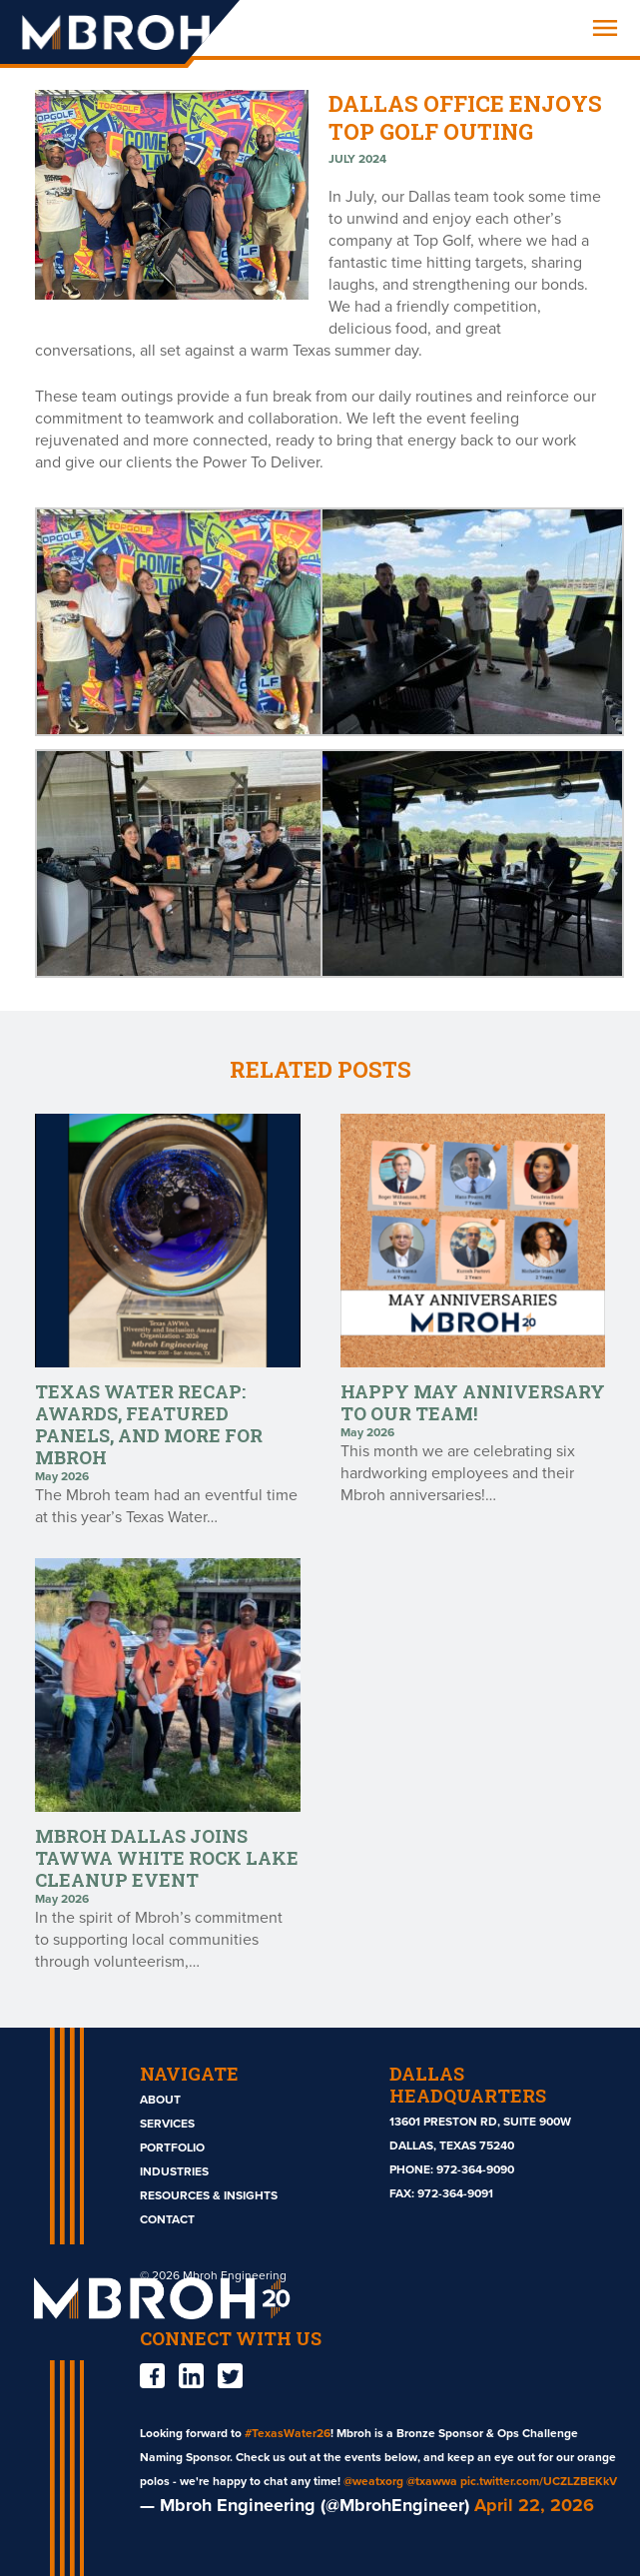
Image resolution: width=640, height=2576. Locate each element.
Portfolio (172, 2147)
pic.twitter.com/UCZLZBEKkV (538, 2481)
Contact (167, 2219)
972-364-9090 (475, 2169)
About (160, 2100)
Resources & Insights (209, 2195)
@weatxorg (373, 2481)
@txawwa (431, 2481)
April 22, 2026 (534, 2505)
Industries (174, 2171)
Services (167, 2124)
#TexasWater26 (287, 2433)
